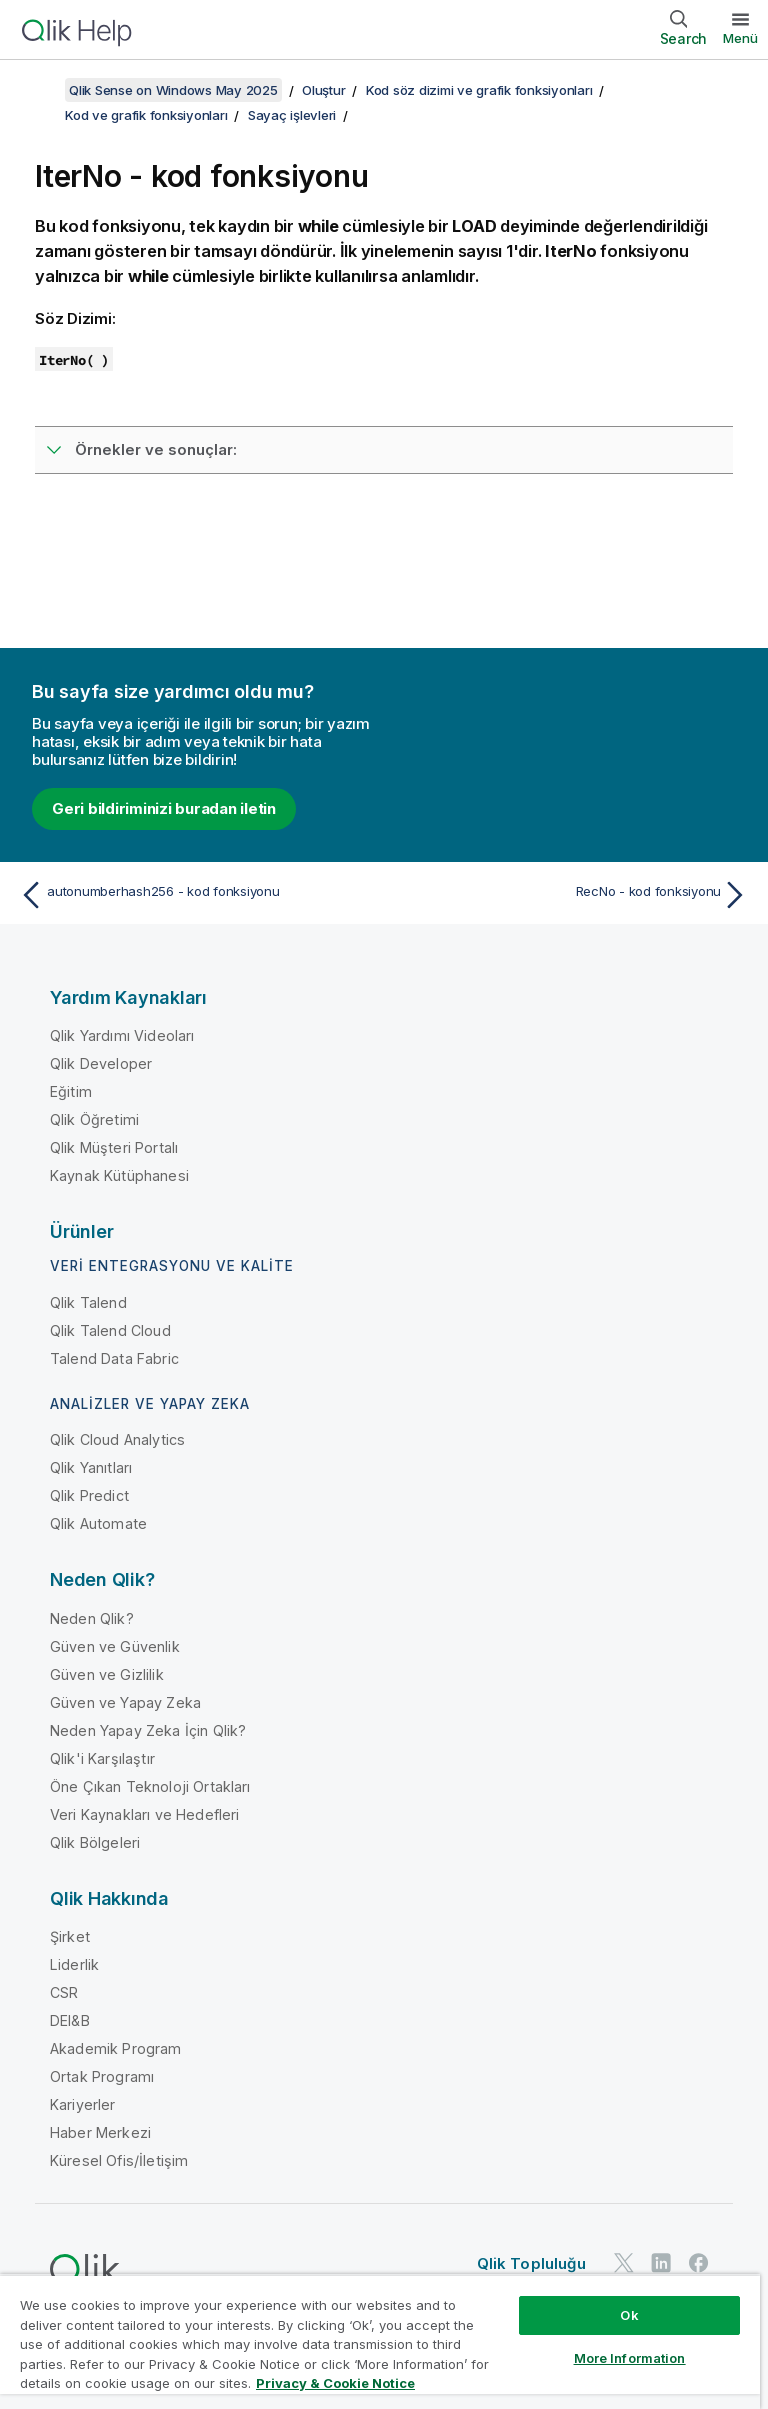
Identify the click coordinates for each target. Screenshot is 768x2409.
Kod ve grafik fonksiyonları (146, 115)
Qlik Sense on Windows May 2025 (173, 90)
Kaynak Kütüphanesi (119, 1175)
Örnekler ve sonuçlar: (156, 449)
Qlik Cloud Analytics (117, 1439)
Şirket (70, 1936)
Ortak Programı (102, 2076)
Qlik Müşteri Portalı (114, 1147)
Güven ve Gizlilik (107, 1674)
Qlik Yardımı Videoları (122, 1035)
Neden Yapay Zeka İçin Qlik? (148, 1730)
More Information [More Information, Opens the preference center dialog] (630, 2358)
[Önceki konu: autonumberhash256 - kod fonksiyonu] (196, 895)
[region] (380, 2341)
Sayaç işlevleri (292, 115)
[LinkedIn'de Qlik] (661, 2262)
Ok (629, 2315)
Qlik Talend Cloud (110, 1330)
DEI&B (70, 2020)
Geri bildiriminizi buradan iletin (164, 808)
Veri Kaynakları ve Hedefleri (144, 1814)
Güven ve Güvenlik (115, 1646)
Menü (740, 38)
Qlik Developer (101, 1063)
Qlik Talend (88, 1302)
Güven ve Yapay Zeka (125, 1702)
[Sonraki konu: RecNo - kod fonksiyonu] (572, 895)
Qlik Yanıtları (91, 1467)
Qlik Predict (89, 1495)
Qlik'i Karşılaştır (102, 1758)
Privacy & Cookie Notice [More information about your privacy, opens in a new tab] (335, 2383)
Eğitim (71, 1091)
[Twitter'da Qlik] (624, 2262)
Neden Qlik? (92, 1618)
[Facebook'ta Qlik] (699, 2262)
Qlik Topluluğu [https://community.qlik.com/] (531, 2263)
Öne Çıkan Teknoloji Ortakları (150, 1786)
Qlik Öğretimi (94, 1119)
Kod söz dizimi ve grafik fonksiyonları (479, 90)
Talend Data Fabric (114, 1358)
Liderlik (74, 1964)
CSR (64, 1992)
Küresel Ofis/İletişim (119, 2160)
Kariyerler (83, 2104)
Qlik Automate (98, 1523)
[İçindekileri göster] (40, 90)
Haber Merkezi (100, 2132)
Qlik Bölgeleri (95, 1842)
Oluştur (323, 90)
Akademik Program (116, 2048)
